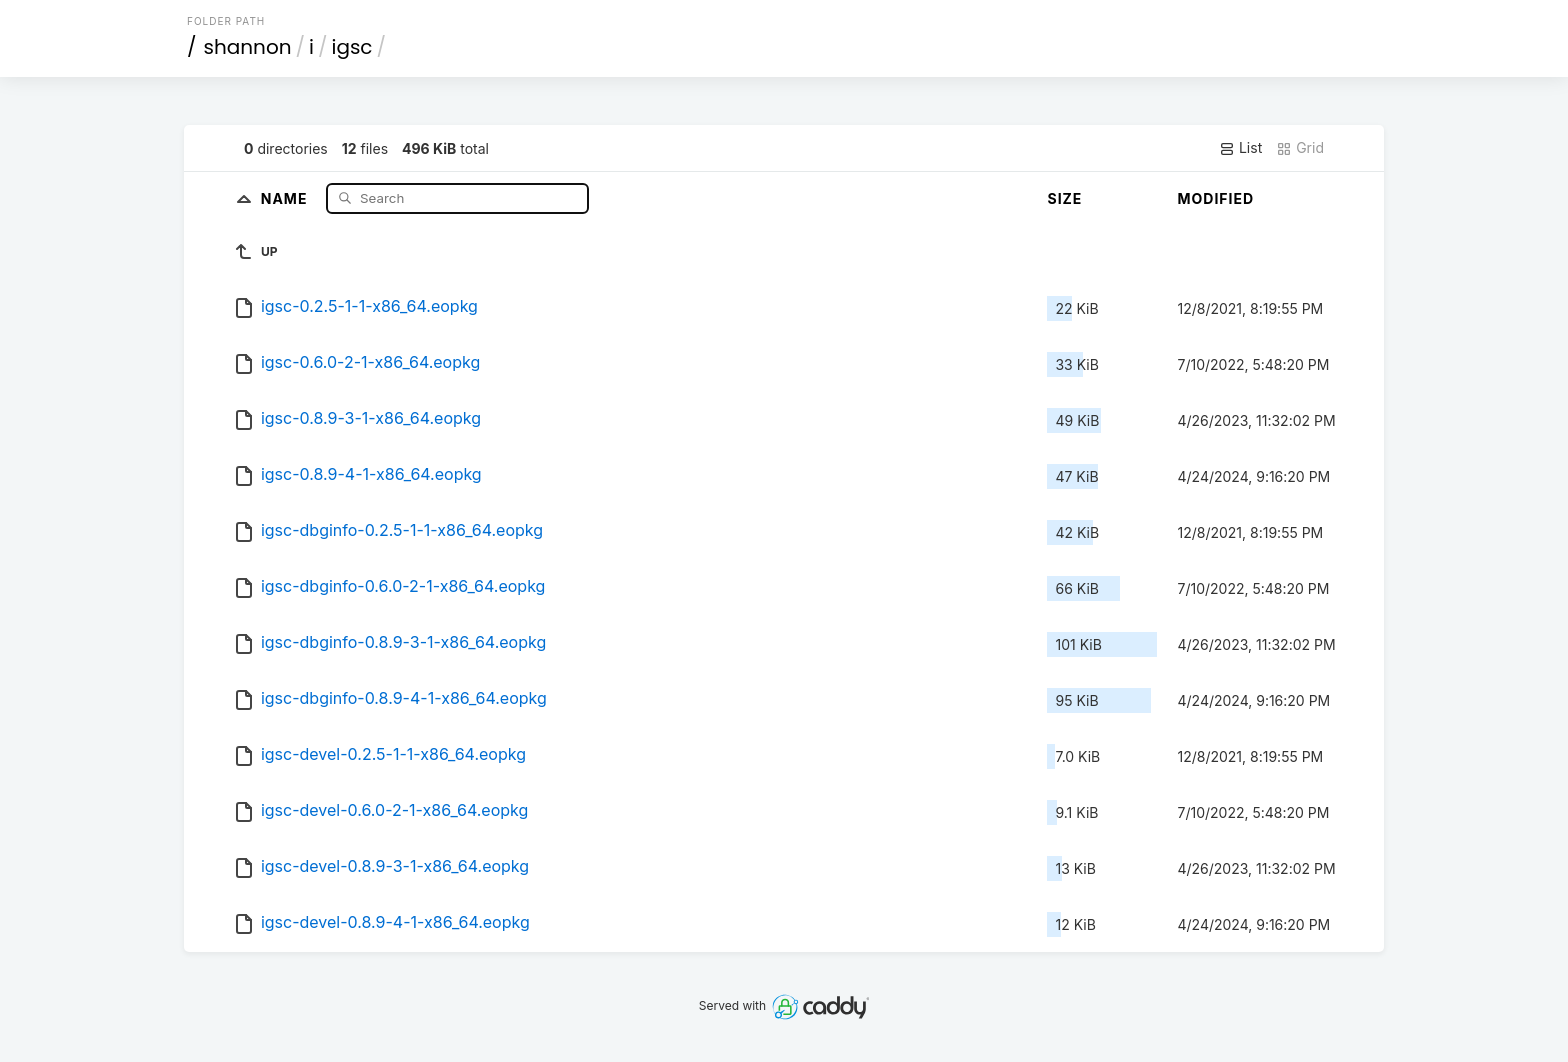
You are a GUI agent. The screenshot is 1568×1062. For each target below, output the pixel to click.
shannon (248, 47)
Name (286, 197)
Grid (1300, 148)
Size (1064, 198)
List (1240, 148)
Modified (1215, 198)
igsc (351, 47)
